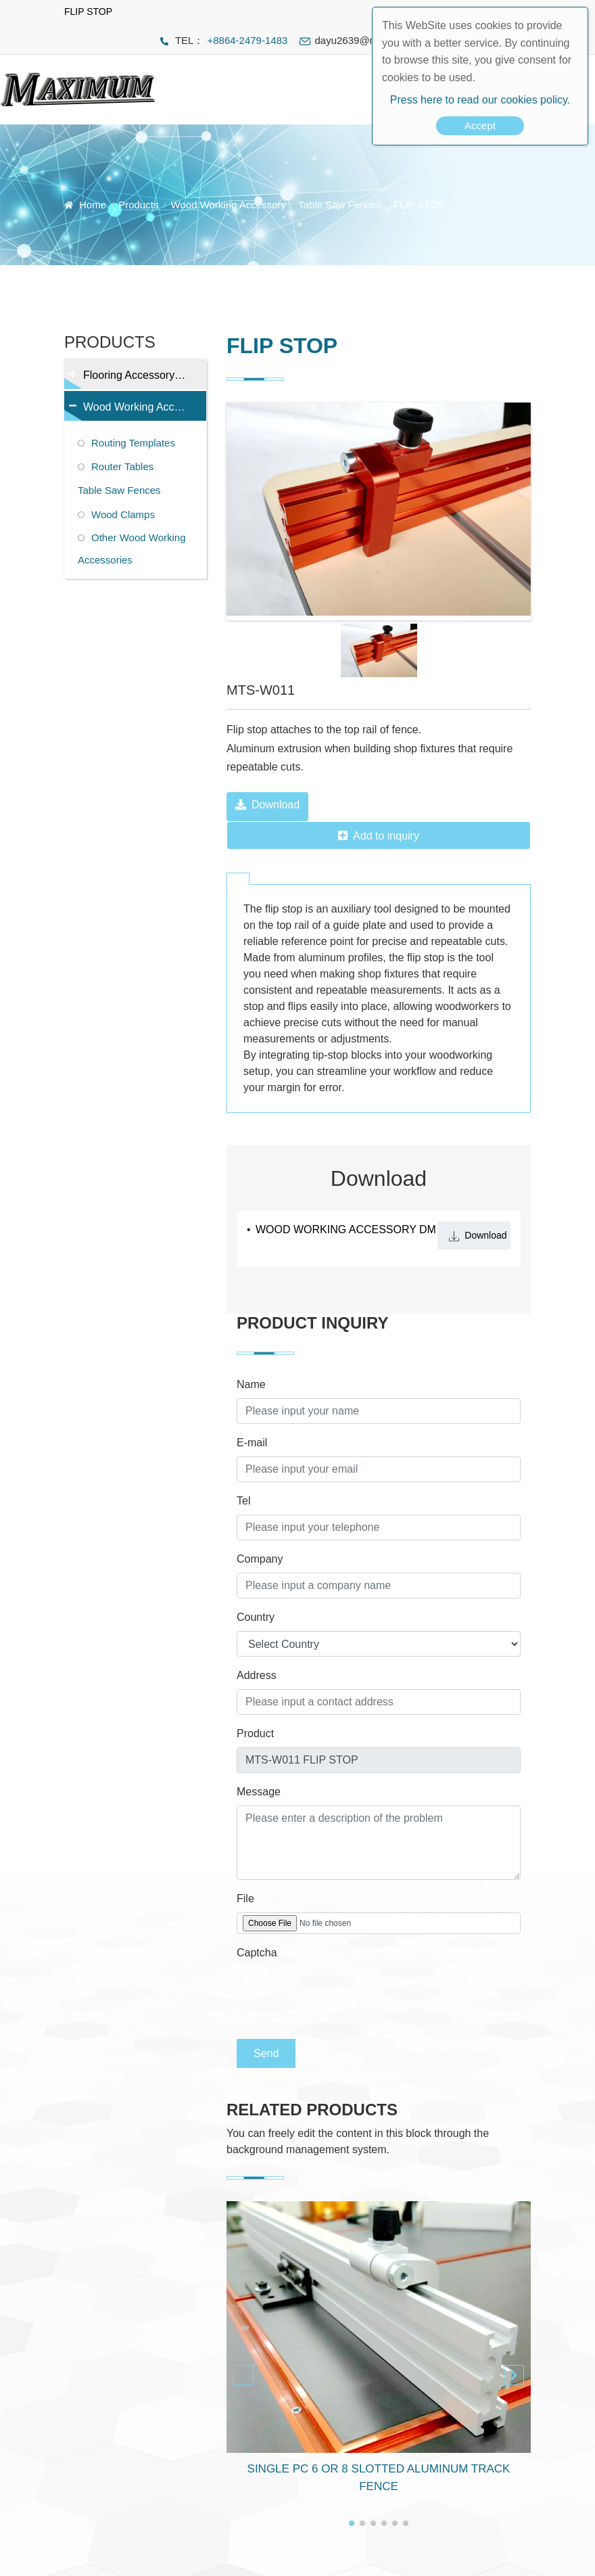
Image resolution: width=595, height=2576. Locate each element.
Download (267, 804)
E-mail (252, 1442)
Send (266, 2053)
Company (260, 1559)
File (245, 1898)
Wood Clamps (123, 514)
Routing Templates (133, 442)
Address (257, 1675)
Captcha (257, 1952)
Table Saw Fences (339, 204)
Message (259, 1791)
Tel (243, 1500)
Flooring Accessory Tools (133, 379)
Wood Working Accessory (228, 204)
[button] (514, 2375)
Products (138, 204)
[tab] (238, 879)
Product (255, 1733)
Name (251, 1384)
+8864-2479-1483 (247, 40)
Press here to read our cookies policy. (480, 100)
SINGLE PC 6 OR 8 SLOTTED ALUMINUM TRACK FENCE (378, 2477)
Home (92, 204)
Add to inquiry (378, 836)
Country (256, 1617)
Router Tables (122, 466)
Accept (480, 125)
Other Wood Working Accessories (132, 549)
